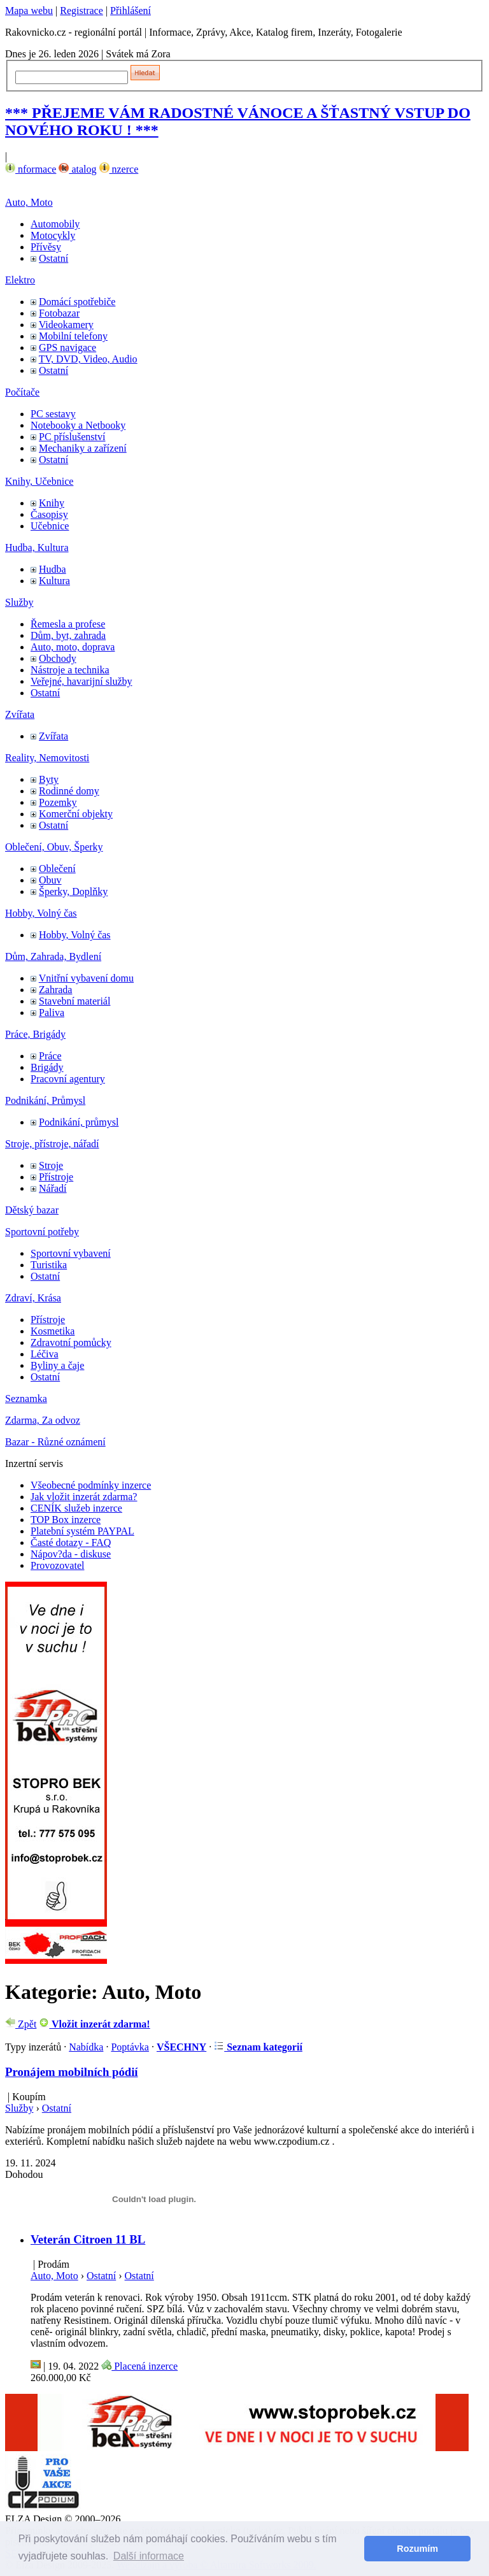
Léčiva (45, 1354)
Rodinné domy (69, 790)
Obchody (57, 658)
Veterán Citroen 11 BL (88, 2239)
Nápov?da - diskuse (71, 1554)
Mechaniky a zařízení (83, 448)
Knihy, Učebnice (39, 481)
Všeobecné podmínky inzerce (91, 1485)
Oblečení (57, 868)
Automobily (55, 223)
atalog (77, 169)
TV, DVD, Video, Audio (88, 359)
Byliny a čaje (57, 1365)
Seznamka (26, 1398)
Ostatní (53, 258)
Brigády (47, 1067)
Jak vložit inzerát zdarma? (84, 1496)
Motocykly (53, 235)
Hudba (52, 569)
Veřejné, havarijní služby (81, 681)
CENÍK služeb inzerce (76, 1508)
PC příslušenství (72, 436)
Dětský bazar (32, 1210)
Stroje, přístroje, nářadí (52, 1143)
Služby (19, 602)
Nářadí (53, 1188)
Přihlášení (130, 10)
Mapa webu (29, 10)
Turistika (49, 1264)
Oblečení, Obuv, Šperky (54, 846)
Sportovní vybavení (71, 1253)
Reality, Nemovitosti (47, 757)
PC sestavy (53, 413)
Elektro (20, 280)
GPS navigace (67, 347)
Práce (50, 1055)
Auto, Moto (29, 202)
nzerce (119, 169)
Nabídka (86, 2047)
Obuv (50, 880)
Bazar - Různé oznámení (55, 1441)
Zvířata (19, 714)
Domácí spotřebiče (77, 301)
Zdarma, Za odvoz (42, 1420)
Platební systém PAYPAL (82, 1531)
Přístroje (56, 1176)
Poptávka (130, 2047)
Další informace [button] (148, 2556)
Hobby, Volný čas (41, 913)
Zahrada (55, 989)
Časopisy (49, 514)
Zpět (20, 2024)
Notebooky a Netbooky (78, 425)
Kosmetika (52, 1331)
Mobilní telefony (73, 336)
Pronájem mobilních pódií (71, 2072)
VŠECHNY (181, 2047)
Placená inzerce (139, 2366)
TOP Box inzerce (66, 1519)
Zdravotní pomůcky (71, 1342)
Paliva (51, 1012)
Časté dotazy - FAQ (71, 1542)
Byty (49, 779)
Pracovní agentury (68, 1078)
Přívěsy (46, 246)
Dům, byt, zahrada (68, 635)
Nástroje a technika (70, 669)
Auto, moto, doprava (73, 646)
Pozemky (58, 802)
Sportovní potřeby (42, 1231)
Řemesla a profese (68, 624)
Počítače (22, 392)
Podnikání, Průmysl (45, 1100)
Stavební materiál (74, 1001)
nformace (30, 169)
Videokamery (66, 324)
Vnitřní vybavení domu (86, 978)
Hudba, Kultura (37, 547)
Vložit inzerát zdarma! (94, 2024)
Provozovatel (57, 1565)
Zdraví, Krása (33, 1297)
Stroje (51, 1165)
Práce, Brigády (35, 1034)
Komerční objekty (76, 813)
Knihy (51, 502)
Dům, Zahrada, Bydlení (53, 956)
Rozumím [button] (417, 2549)
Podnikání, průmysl (78, 1122)
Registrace (81, 10)
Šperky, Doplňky (73, 891)
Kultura (54, 580)
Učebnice (50, 525)
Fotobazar (59, 313)
